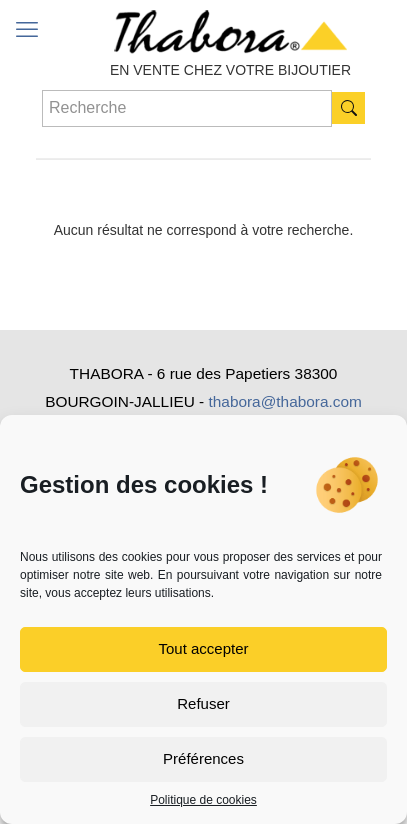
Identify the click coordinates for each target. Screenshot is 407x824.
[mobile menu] (27, 30)
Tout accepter (203, 648)
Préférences (203, 758)
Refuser (203, 703)
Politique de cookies (203, 800)
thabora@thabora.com (284, 401)
